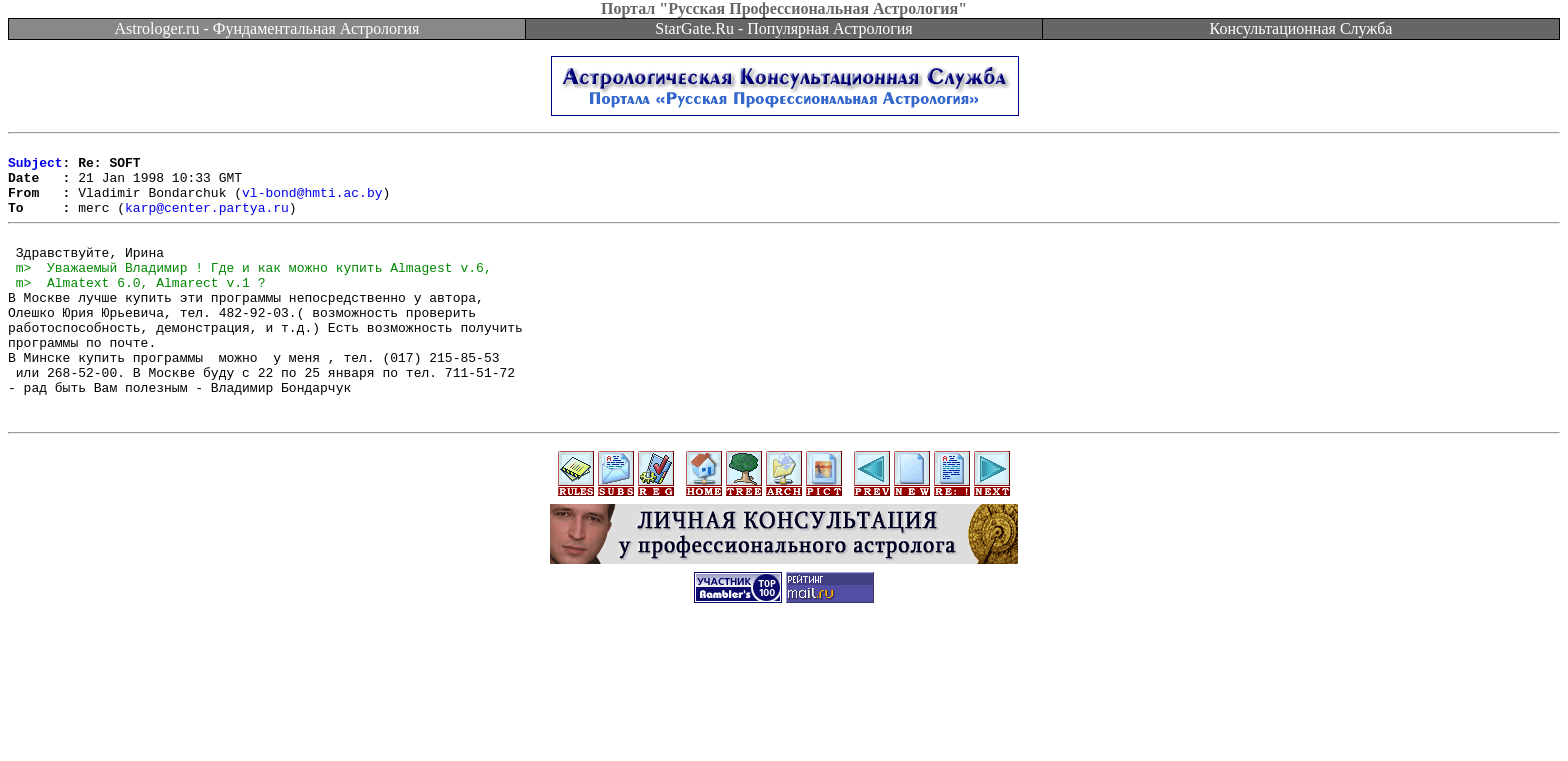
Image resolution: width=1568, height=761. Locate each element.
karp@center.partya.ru (207, 222)
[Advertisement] (784, 716)
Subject (35, 168)
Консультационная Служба (1301, 28)
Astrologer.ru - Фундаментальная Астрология (267, 28)
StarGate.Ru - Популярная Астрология (783, 28)
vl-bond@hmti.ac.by (312, 204)
